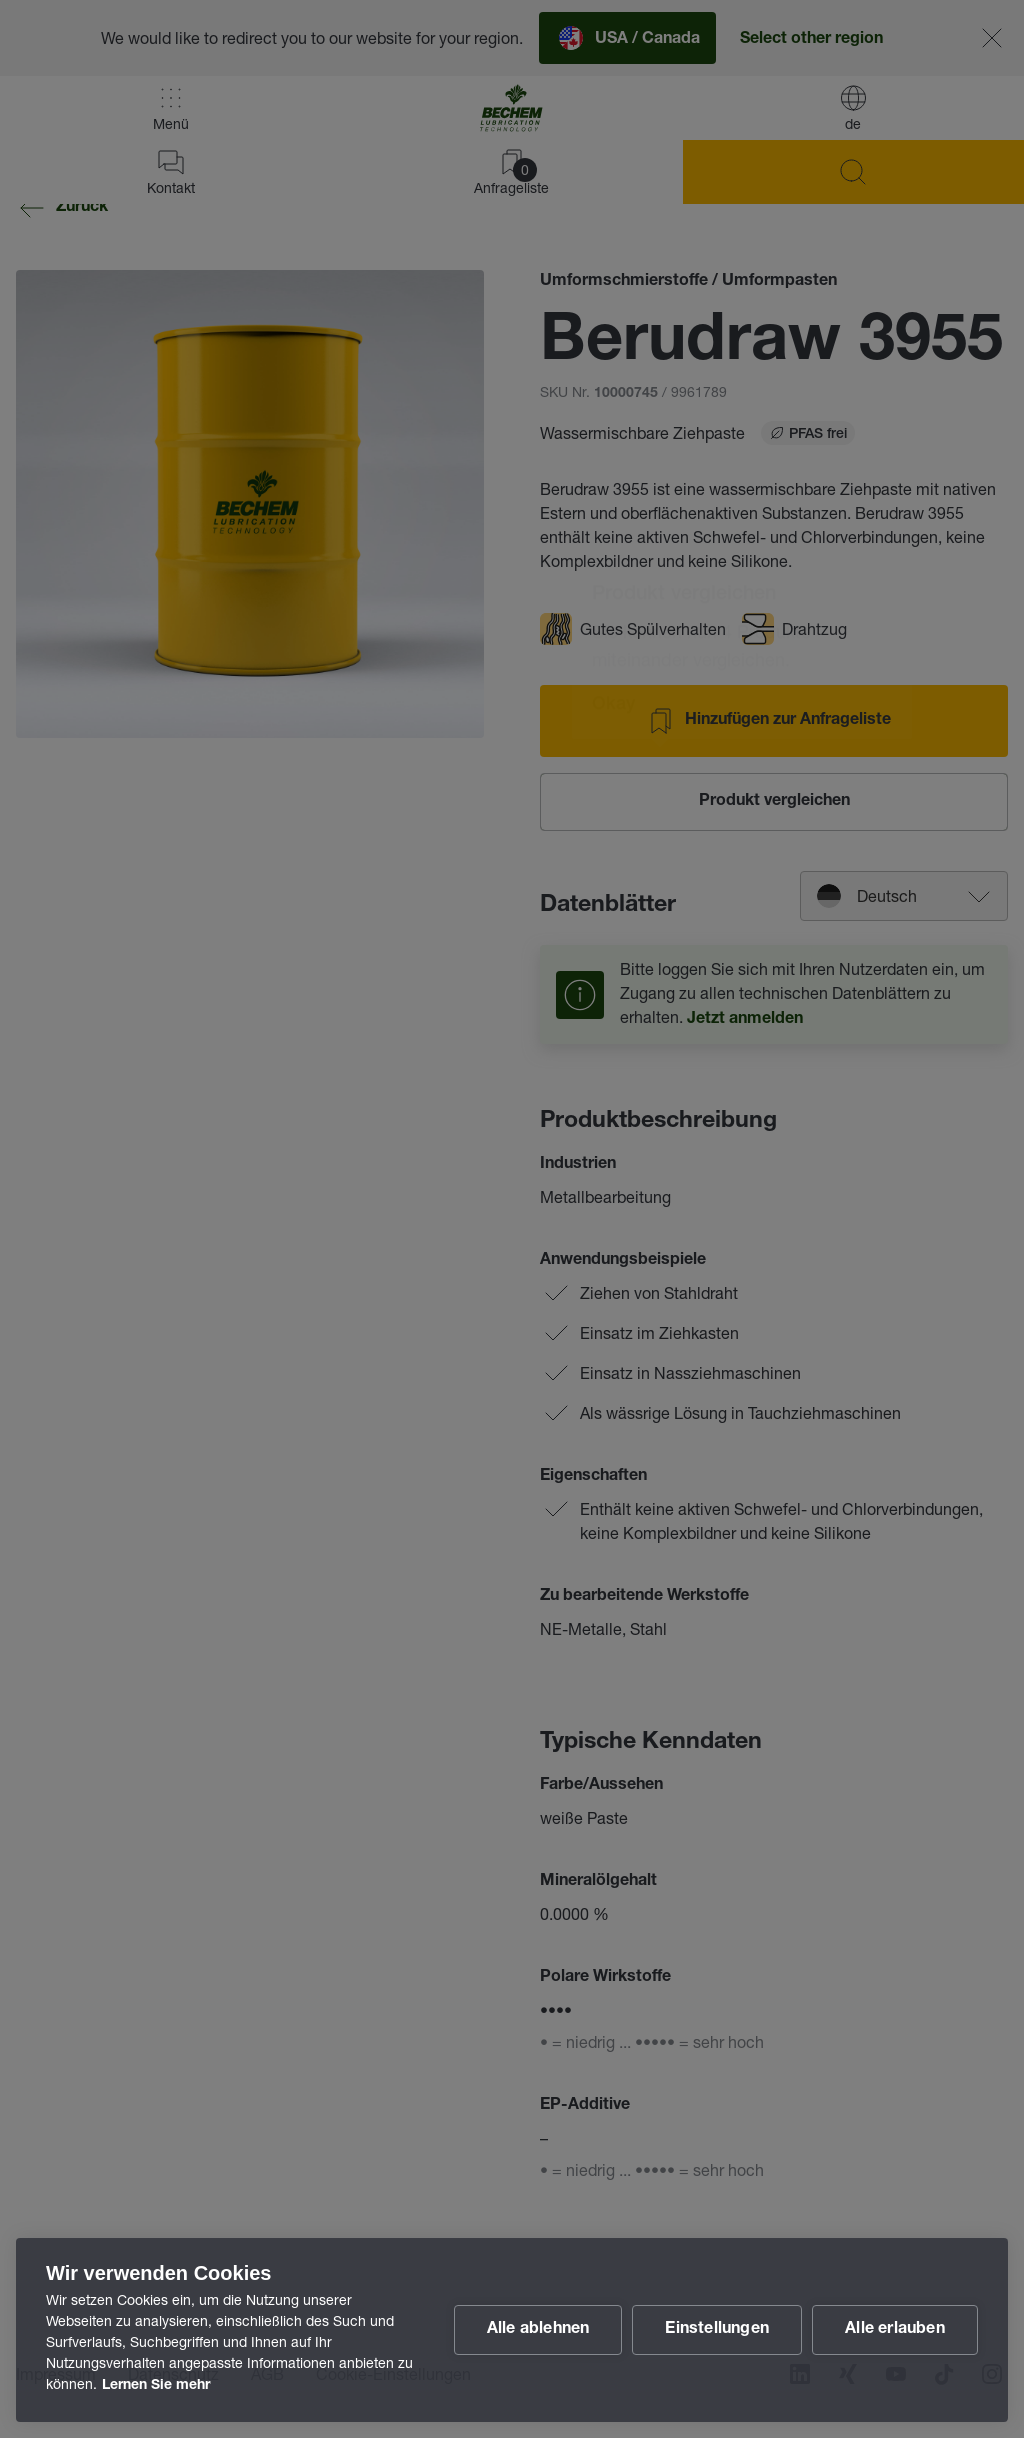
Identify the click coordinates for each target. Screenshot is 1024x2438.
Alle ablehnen (538, 2330)
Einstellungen (717, 2330)
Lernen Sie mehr (156, 2386)
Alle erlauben (895, 2330)
